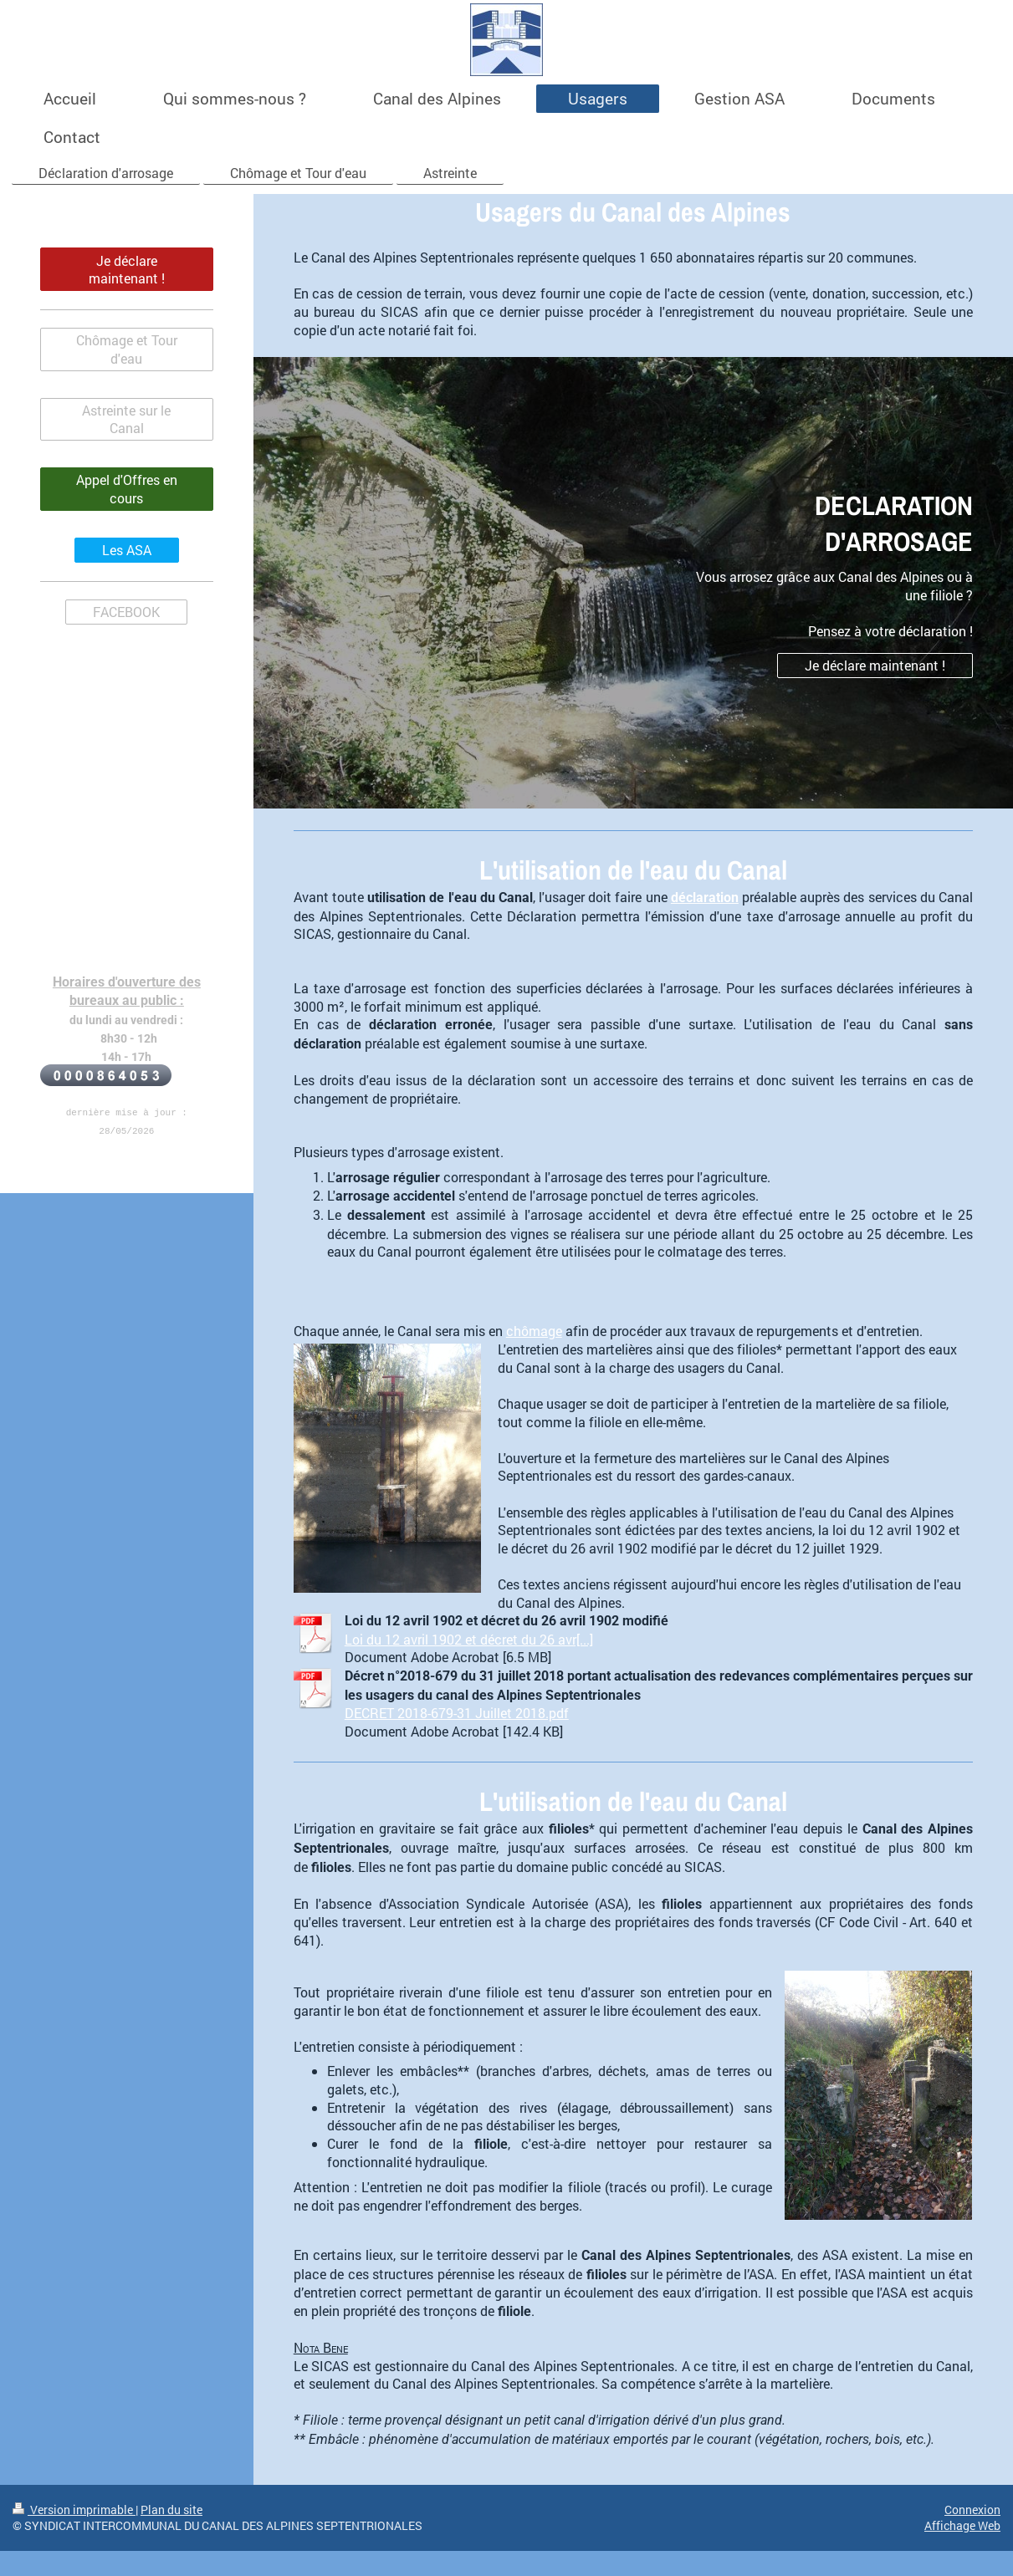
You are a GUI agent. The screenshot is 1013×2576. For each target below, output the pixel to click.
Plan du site (171, 2509)
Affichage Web (962, 2525)
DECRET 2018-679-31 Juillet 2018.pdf (457, 1713)
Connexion (972, 2509)
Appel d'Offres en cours (126, 489)
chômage (534, 1330)
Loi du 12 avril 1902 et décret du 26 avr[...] (469, 1639)
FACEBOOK (126, 611)
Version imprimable (74, 2509)
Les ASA (126, 550)
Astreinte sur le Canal (126, 419)
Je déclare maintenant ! (875, 665)
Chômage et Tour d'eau (126, 349)
